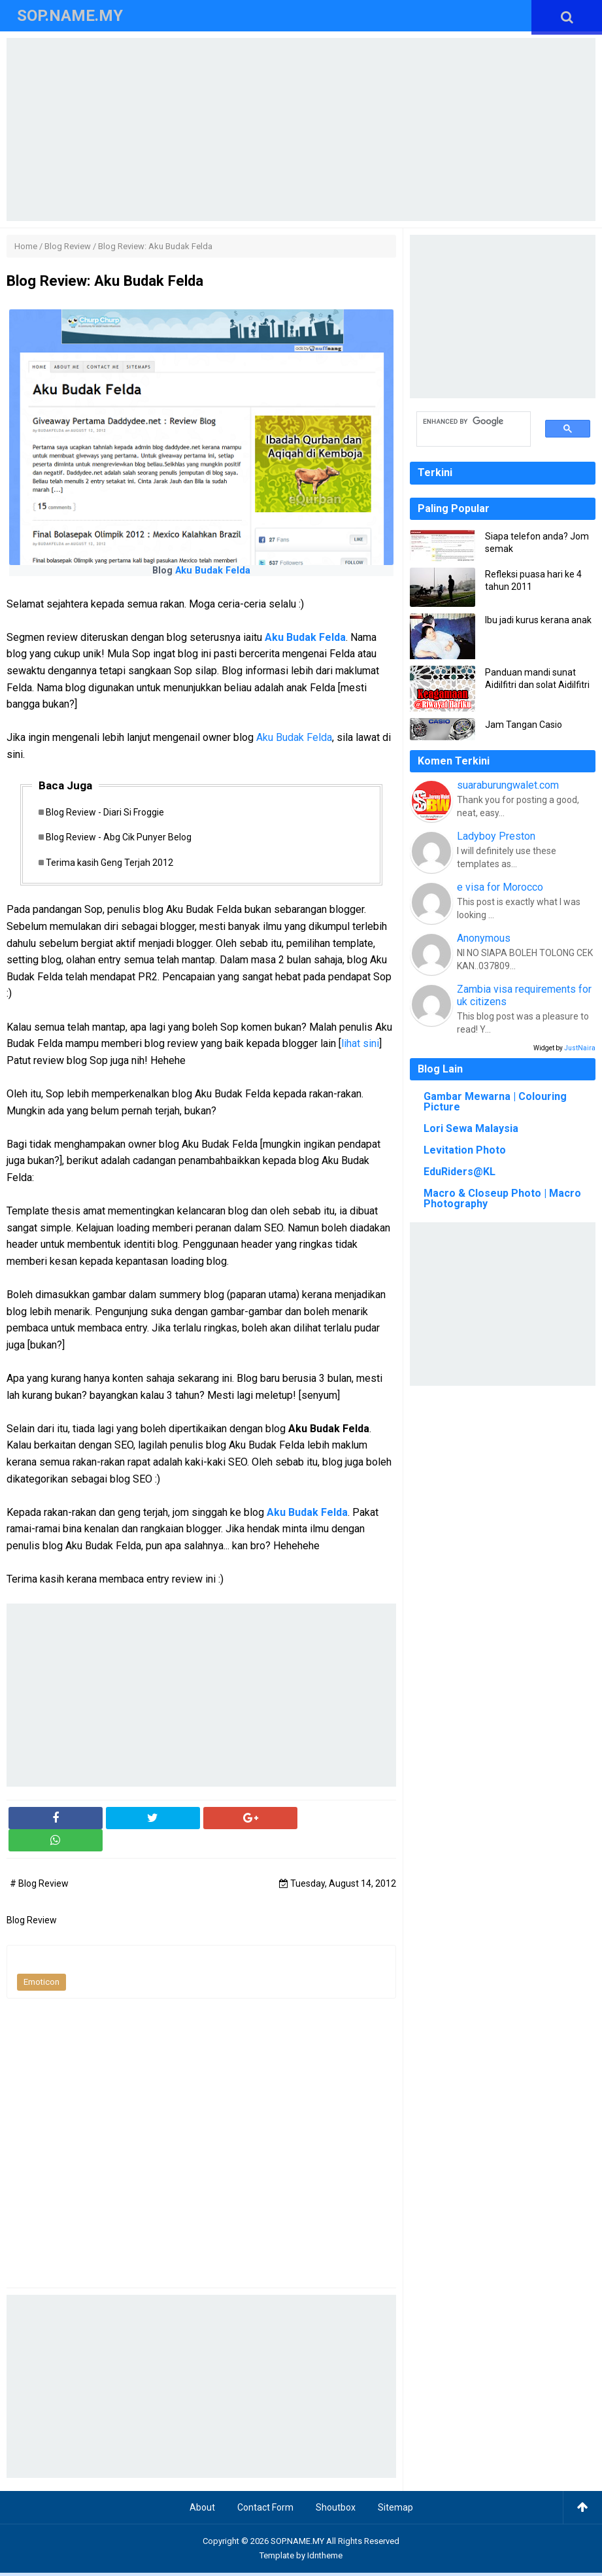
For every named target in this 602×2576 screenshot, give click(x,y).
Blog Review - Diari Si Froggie (109, 813)
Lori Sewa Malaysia (471, 1128)
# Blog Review (39, 1886)
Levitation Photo (465, 1150)
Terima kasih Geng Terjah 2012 (114, 865)
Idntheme (325, 2559)
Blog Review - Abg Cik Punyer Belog (123, 839)
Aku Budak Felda (212, 570)
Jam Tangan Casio (523, 724)
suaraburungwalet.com (508, 785)
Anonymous (483, 938)
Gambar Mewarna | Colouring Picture (495, 1101)
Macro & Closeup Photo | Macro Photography (502, 1198)
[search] (466, 422)
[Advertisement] (301, 129)
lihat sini (360, 1047)
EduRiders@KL (459, 1171)
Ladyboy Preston (496, 836)
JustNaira (579, 1048)
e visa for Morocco (500, 887)
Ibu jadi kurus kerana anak (538, 620)
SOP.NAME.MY (297, 2544)
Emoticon (41, 1985)
